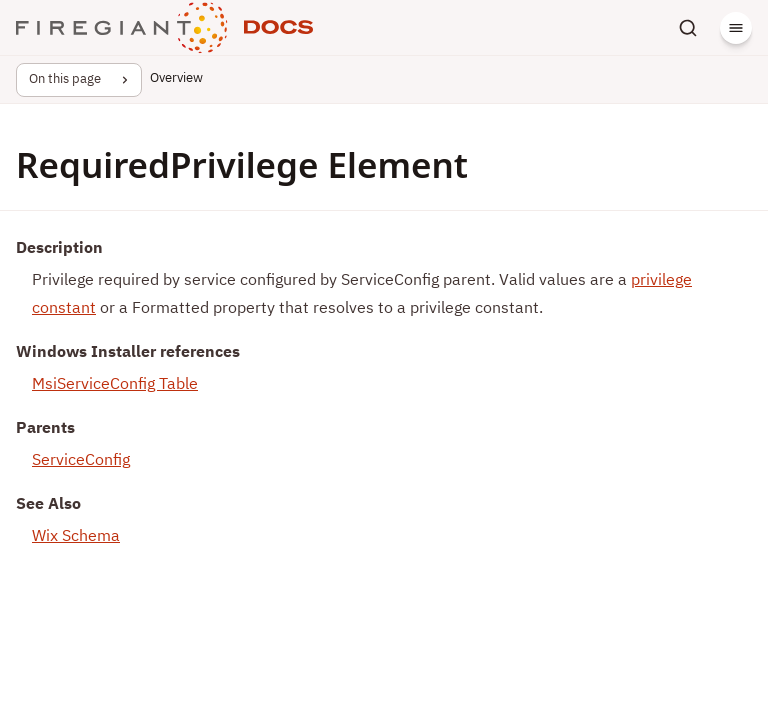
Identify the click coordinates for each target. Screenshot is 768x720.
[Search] (688, 28)
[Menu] (736, 28)
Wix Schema (76, 537)
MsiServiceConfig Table (115, 385)
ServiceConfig (81, 461)
